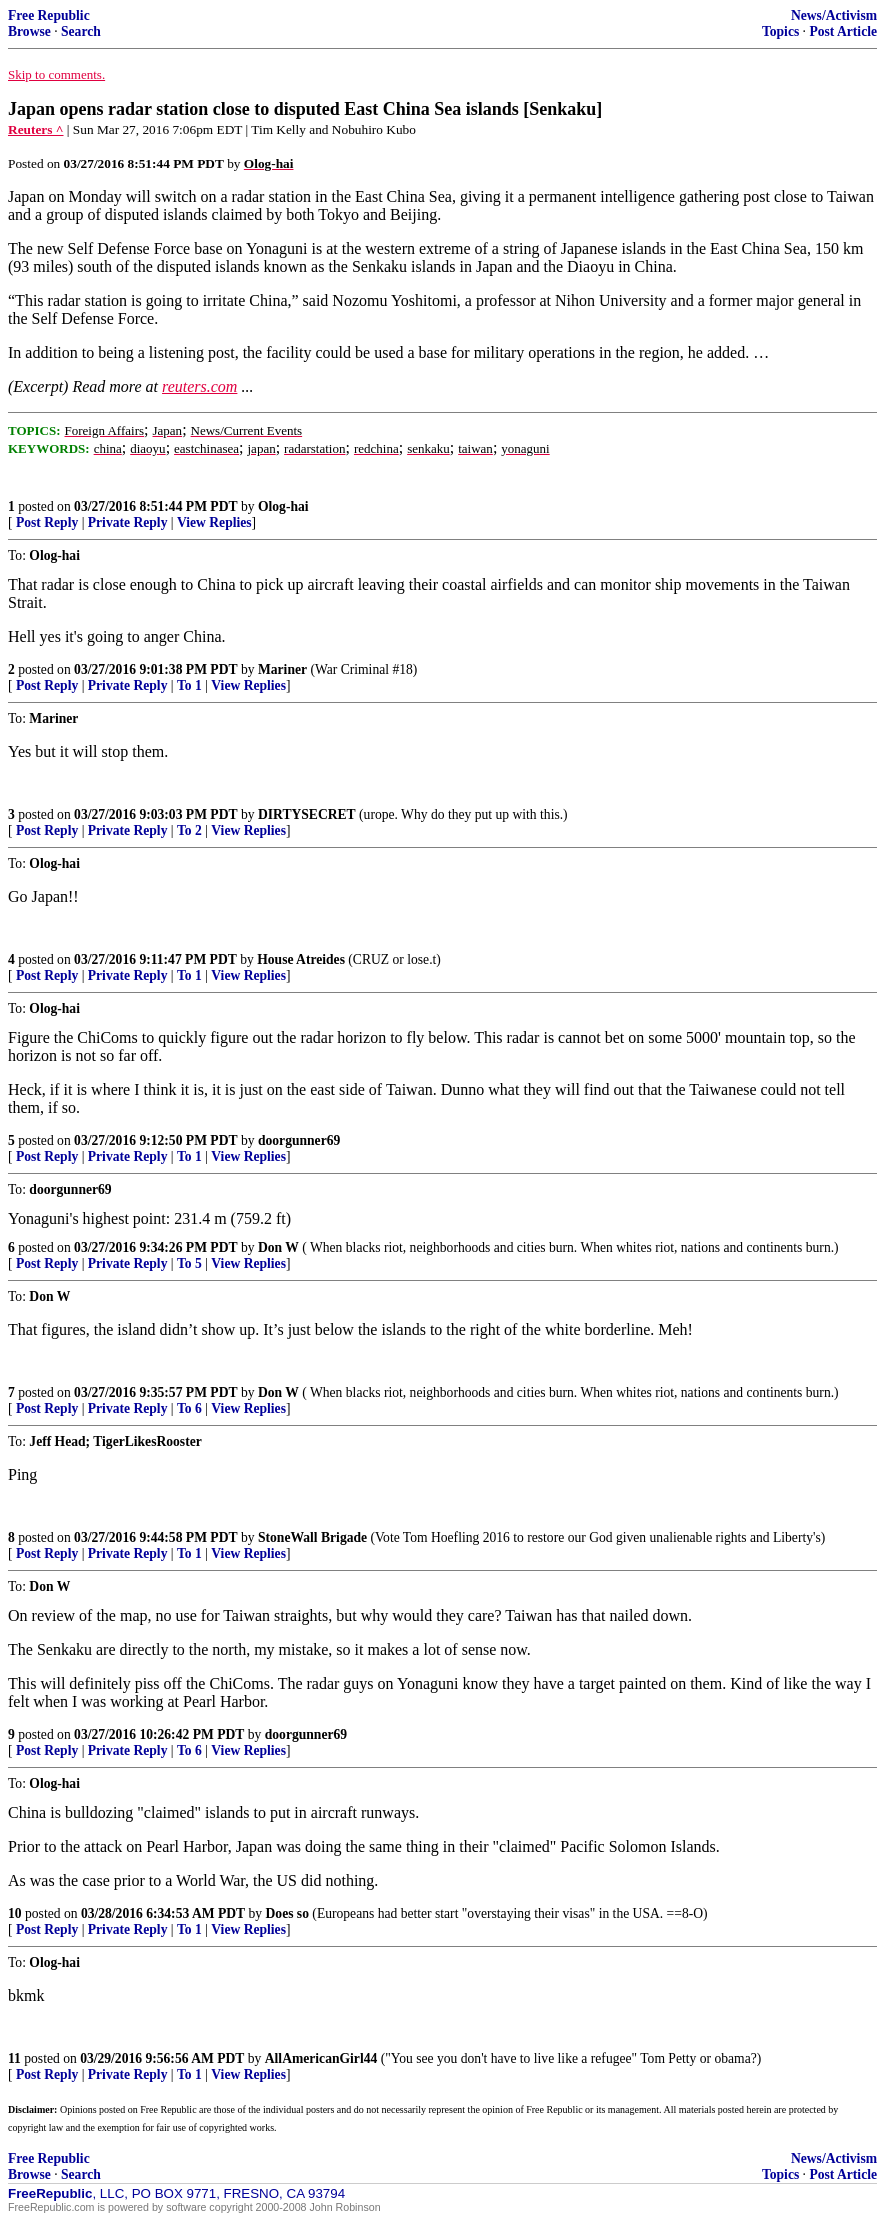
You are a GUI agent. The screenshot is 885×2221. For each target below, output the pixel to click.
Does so (287, 1913)
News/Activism (834, 15)
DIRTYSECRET (307, 814)
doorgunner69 (299, 1140)
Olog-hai (283, 506)
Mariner (282, 669)
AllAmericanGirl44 (321, 2058)
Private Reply (128, 522)
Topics (780, 31)
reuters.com (199, 386)
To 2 (189, 830)
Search (81, 31)
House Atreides (301, 959)
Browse (29, 31)
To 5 (189, 1263)
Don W (278, 1247)
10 (15, 1913)
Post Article (843, 31)
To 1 (189, 685)
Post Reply (47, 522)
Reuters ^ (36, 129)
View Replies (214, 522)
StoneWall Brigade (312, 1537)
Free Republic (49, 15)
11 (14, 2058)
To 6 (189, 1408)
